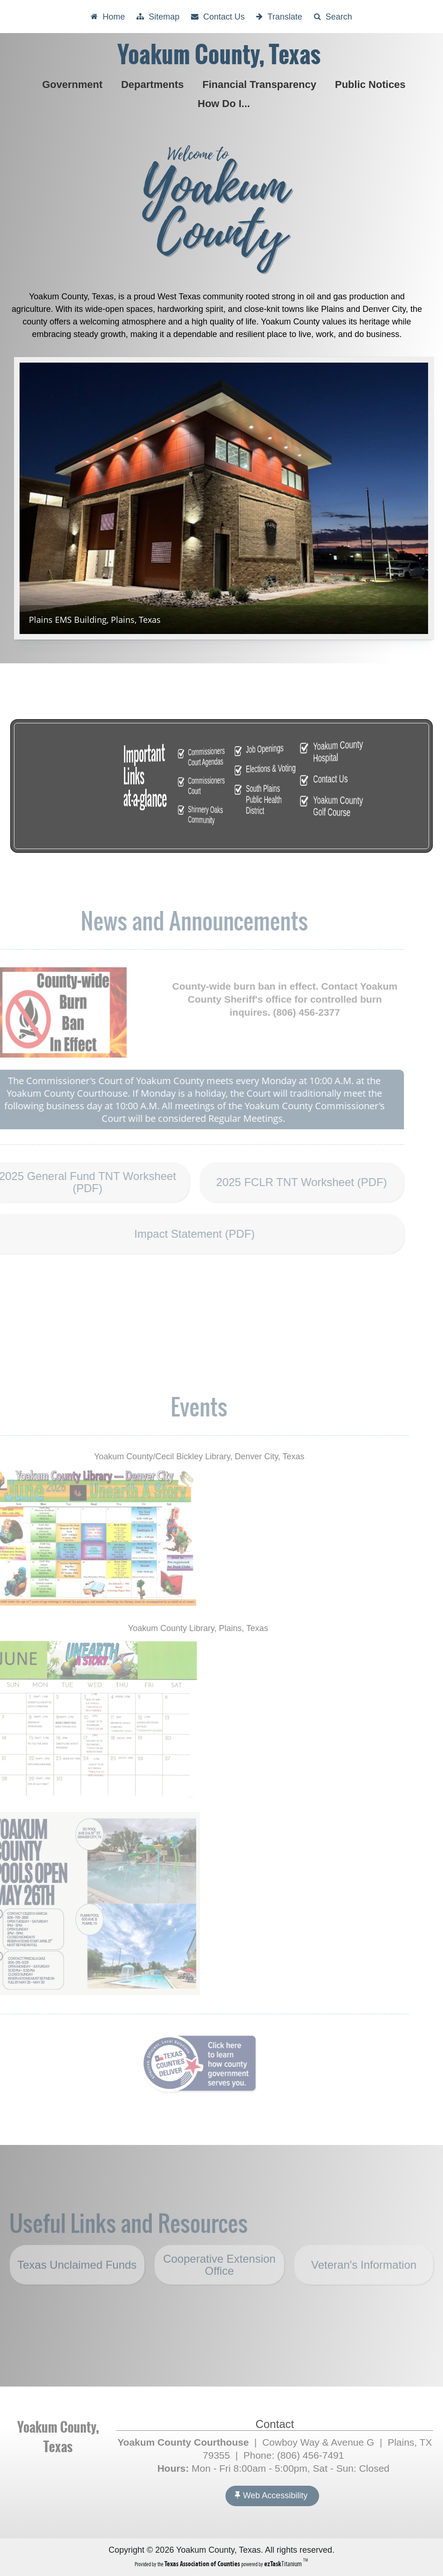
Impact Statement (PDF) (175, 1234)
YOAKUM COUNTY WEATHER (221, 2351)
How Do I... (225, 103)
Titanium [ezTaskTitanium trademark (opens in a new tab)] (283, 2563)
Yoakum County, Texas (218, 55)
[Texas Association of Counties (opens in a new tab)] (202, 2563)
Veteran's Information (363, 2291)
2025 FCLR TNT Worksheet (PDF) (282, 1189)
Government (74, 84)
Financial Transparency (261, 84)
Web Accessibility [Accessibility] (271, 2495)
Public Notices (372, 84)
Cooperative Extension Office (219, 2288)
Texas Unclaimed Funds (76, 2291)
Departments (154, 84)
